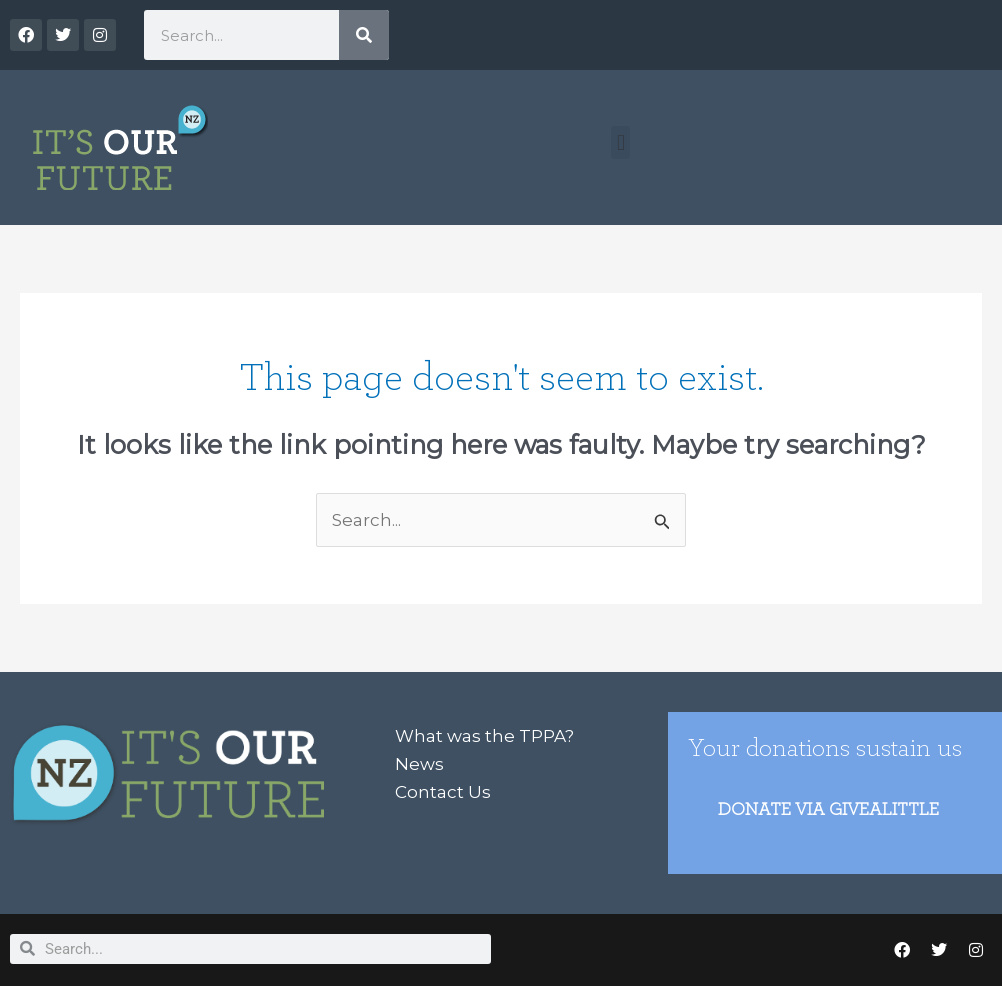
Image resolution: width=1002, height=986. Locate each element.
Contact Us (443, 792)
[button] (620, 142)
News (419, 764)
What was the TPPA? (484, 736)
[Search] (364, 35)
